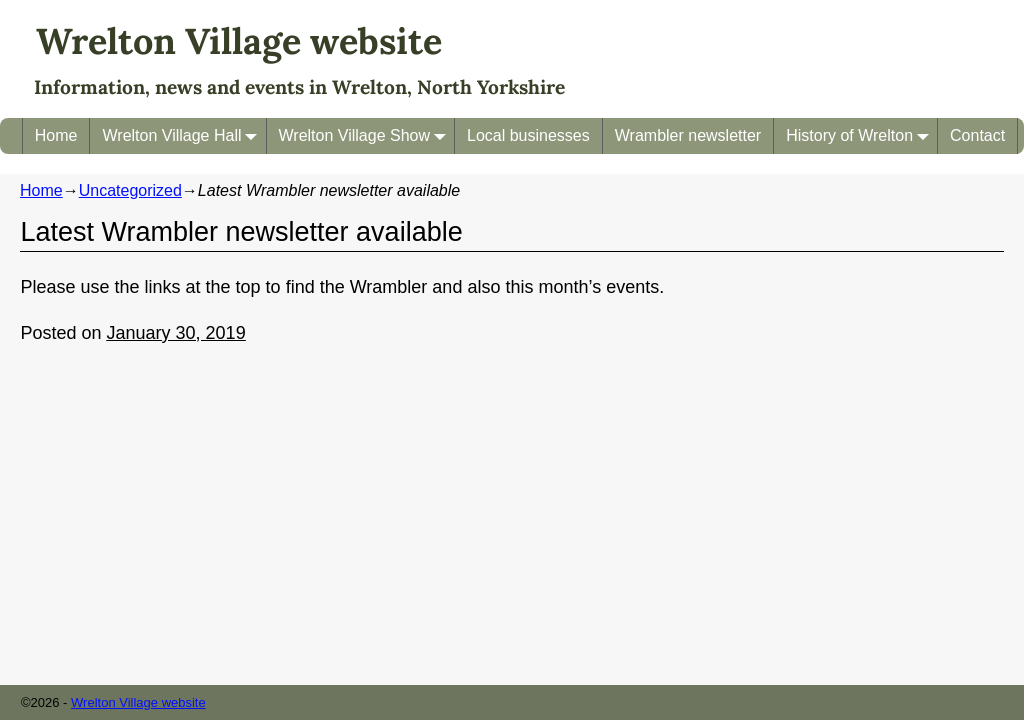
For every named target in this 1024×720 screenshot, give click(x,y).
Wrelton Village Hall (183, 135)
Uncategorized (130, 190)
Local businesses (528, 135)
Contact (977, 135)
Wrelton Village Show (367, 135)
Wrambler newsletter (688, 135)
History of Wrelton (861, 135)
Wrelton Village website (239, 41)
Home (56, 135)
